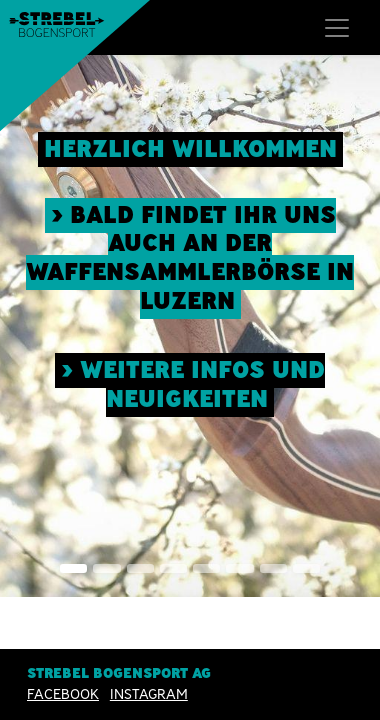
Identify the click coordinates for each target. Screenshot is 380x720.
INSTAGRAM (149, 695)
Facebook (63, 695)
